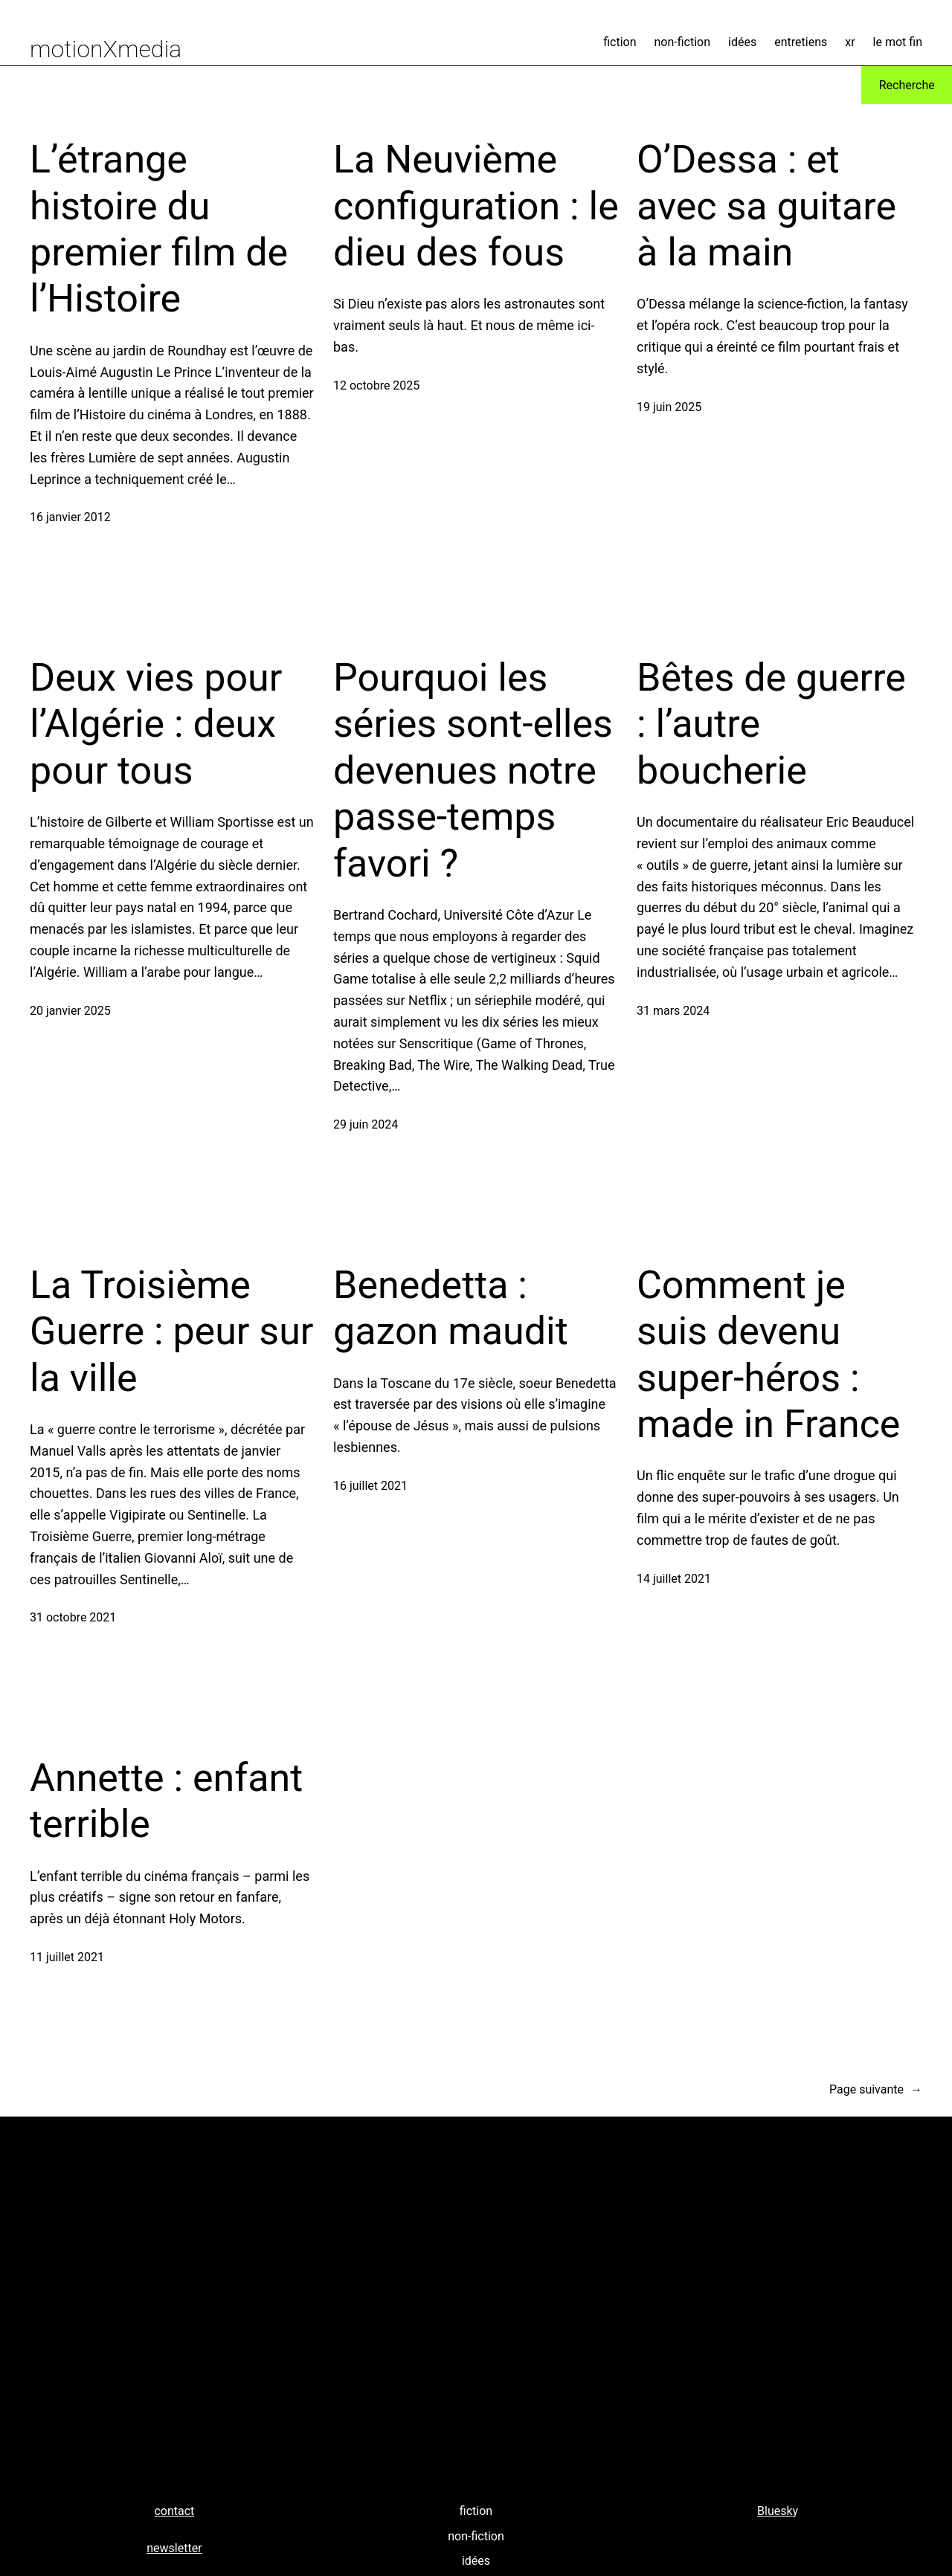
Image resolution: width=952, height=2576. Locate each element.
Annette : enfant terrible (166, 1801)
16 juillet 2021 (370, 1486)
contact (174, 2511)
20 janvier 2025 (70, 1011)
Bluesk (775, 2511)
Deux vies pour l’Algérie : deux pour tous (156, 724)
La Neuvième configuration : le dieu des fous (476, 206)
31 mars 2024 (673, 1011)
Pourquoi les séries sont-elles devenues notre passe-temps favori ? (473, 770)
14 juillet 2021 (674, 1579)
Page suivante (875, 2089)
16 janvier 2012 (70, 517)
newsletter (174, 2548)
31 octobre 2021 (73, 1617)
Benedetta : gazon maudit (450, 1308)
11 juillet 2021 (67, 1957)
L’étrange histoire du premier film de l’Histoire (159, 229)
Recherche (907, 85)
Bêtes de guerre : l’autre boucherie (771, 724)
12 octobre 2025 (376, 385)
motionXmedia (105, 49)
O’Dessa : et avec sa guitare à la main (766, 206)
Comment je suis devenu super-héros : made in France (768, 1354)
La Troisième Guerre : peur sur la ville (171, 1331)
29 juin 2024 (365, 1124)
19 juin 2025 (669, 407)
